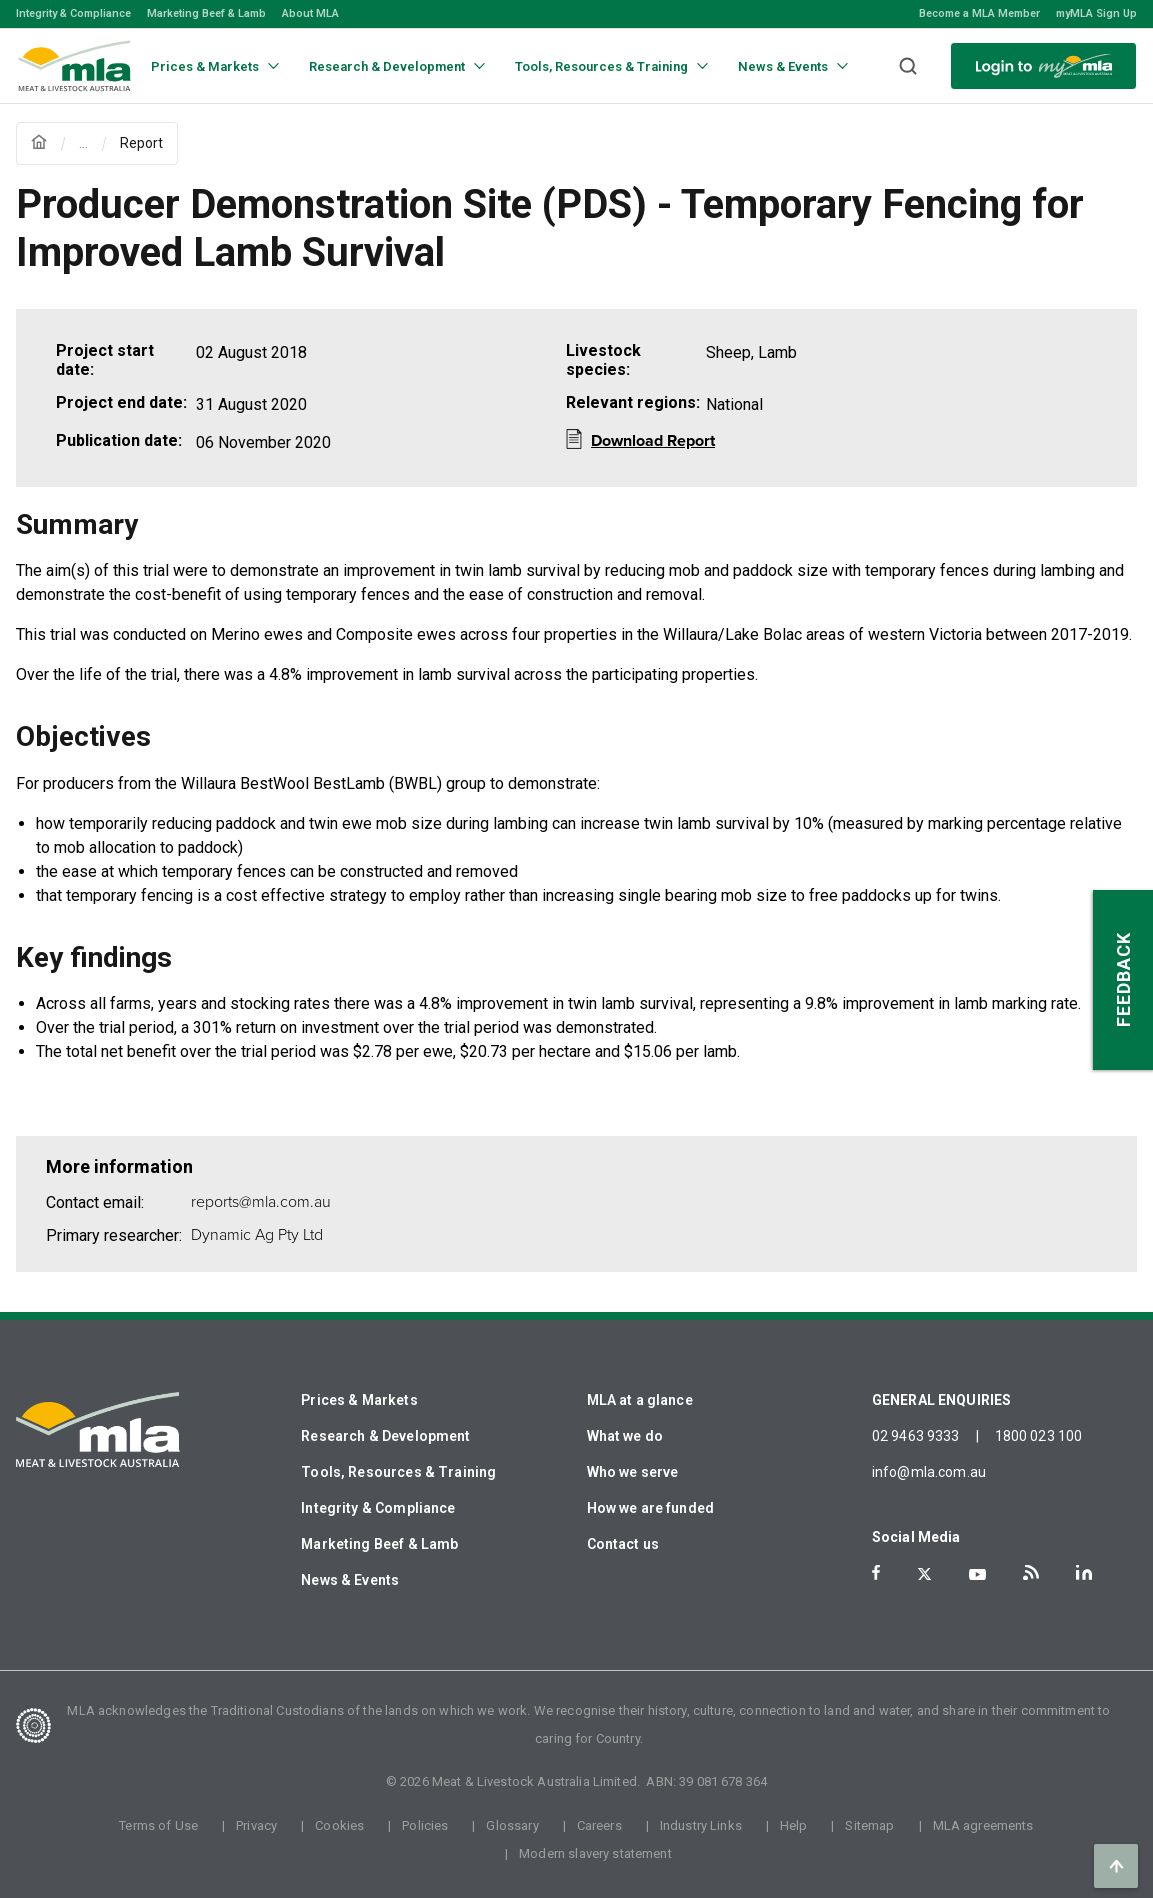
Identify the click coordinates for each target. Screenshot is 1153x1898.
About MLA (310, 13)
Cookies (339, 1825)
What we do (625, 1436)
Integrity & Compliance (73, 13)
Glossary (512, 1825)
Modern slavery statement (595, 1853)
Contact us (623, 1544)
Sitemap (869, 1825)
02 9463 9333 (916, 1436)
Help (794, 1825)
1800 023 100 (1039, 1436)
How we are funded (651, 1508)
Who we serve (633, 1472)
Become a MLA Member (979, 13)
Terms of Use (158, 1825)
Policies (425, 1825)
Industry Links (701, 1825)
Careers (599, 1825)
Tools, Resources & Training (398, 1472)
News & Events (350, 1580)
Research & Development (385, 1436)
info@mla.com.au (929, 1472)
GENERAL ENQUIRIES (942, 1400)
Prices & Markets (359, 1400)
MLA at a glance (640, 1400)
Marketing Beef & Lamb (206, 13)
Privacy (256, 1825)
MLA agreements (983, 1825)
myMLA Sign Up (1096, 13)
